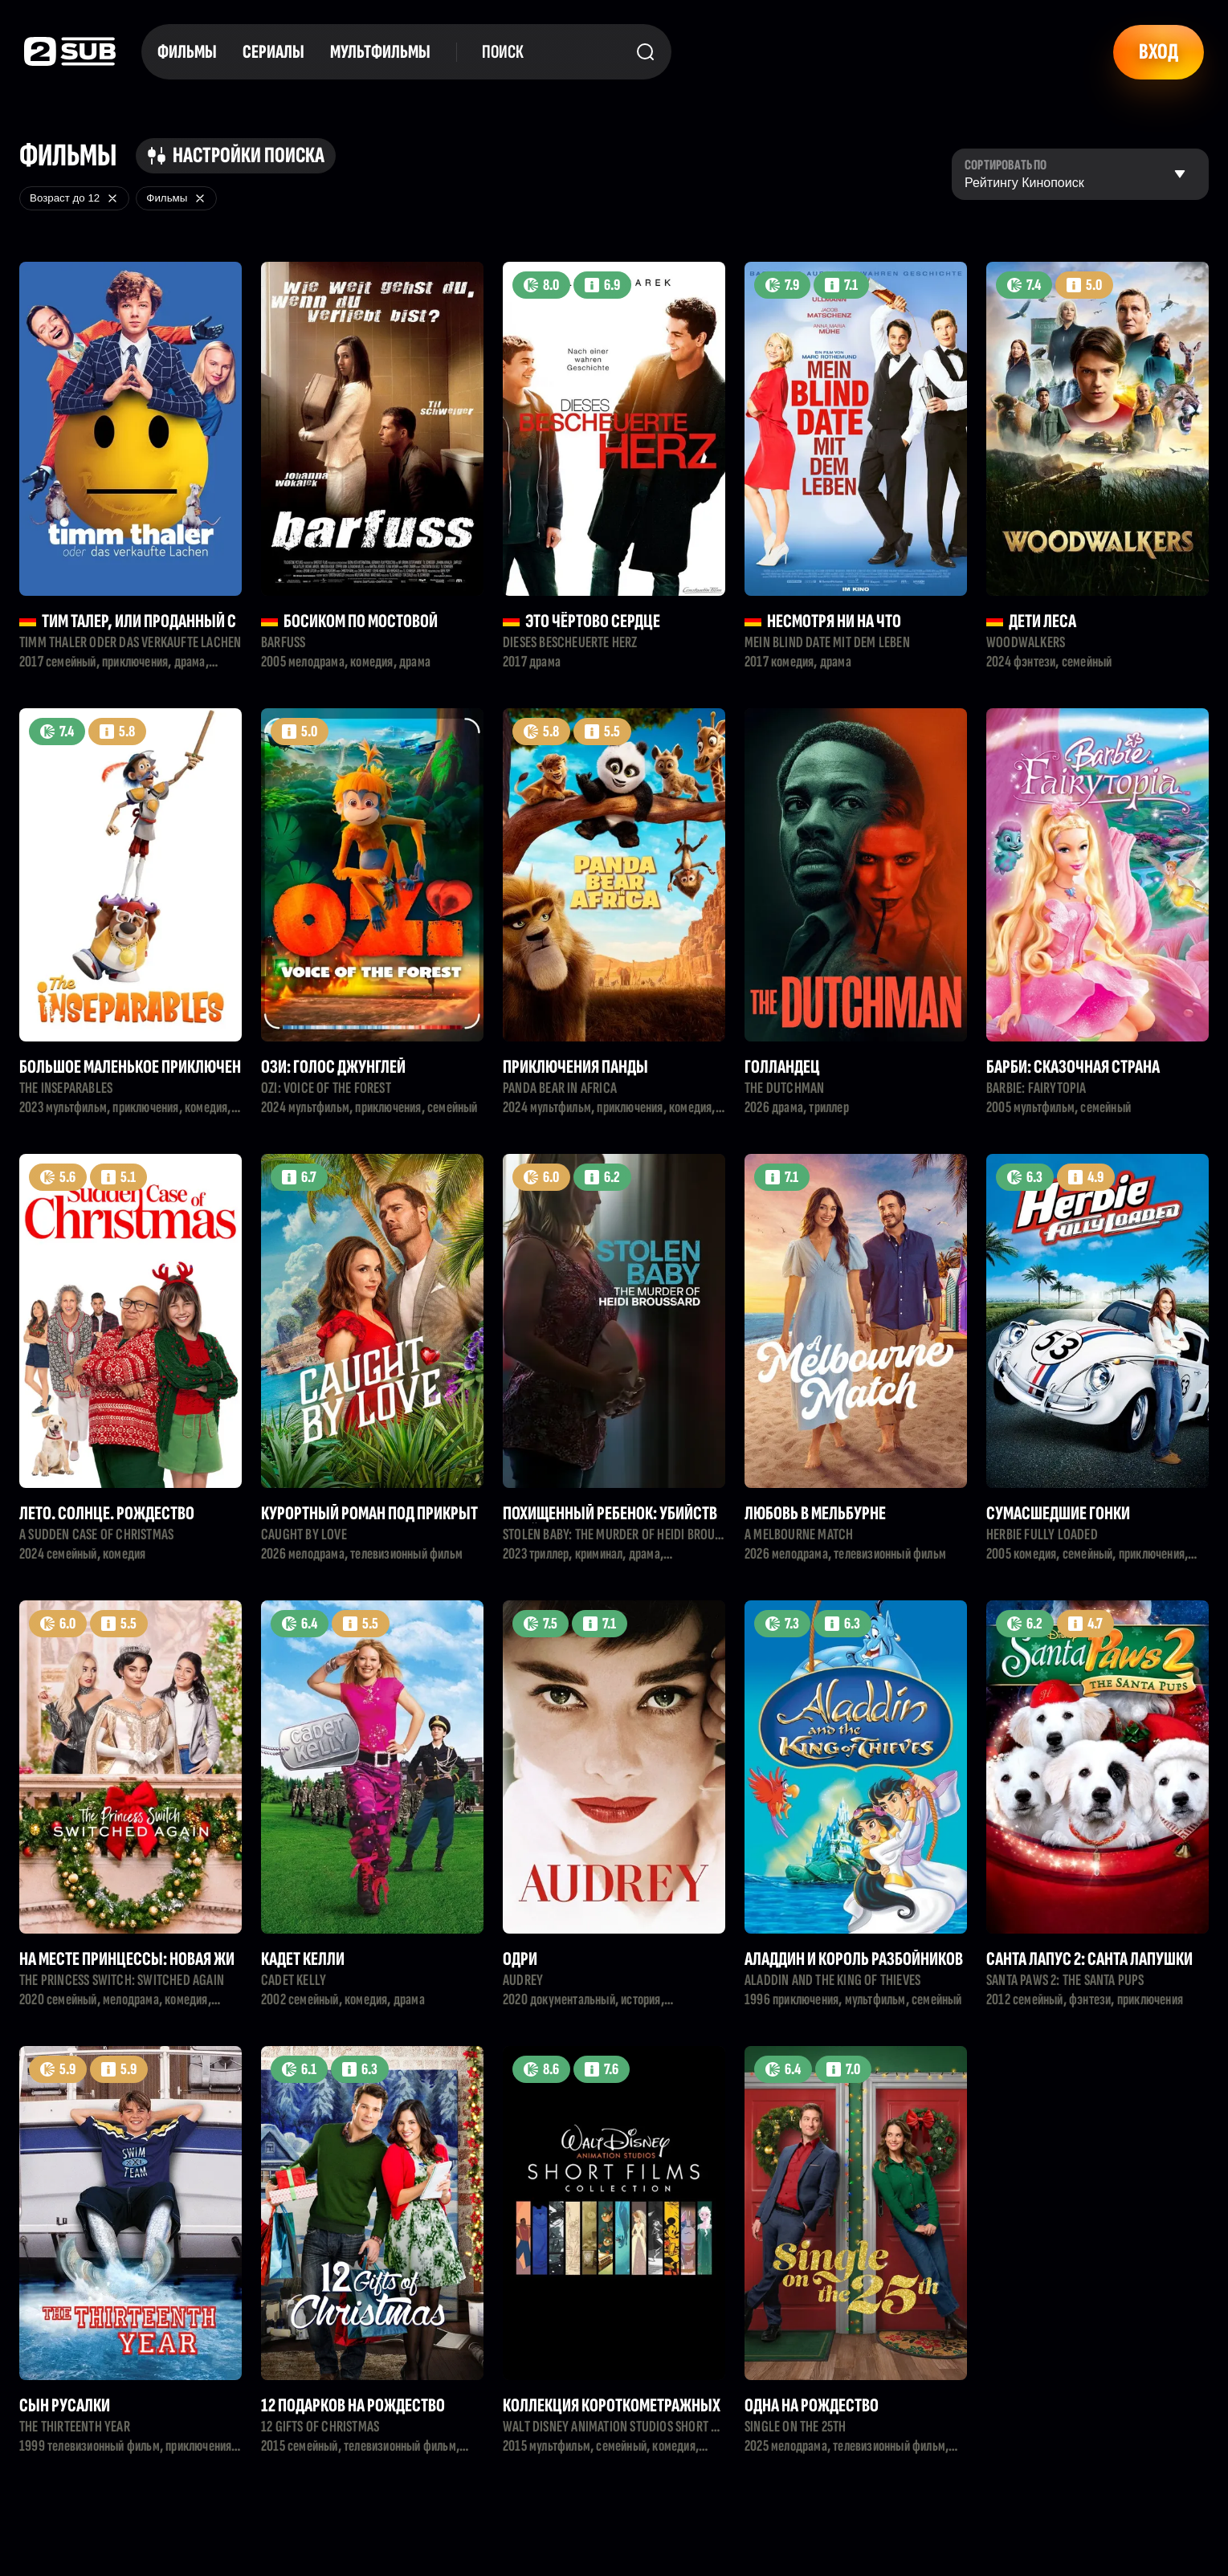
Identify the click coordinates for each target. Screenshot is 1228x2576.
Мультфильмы (380, 51)
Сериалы (273, 51)
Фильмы (187, 51)
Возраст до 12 (74, 198)
